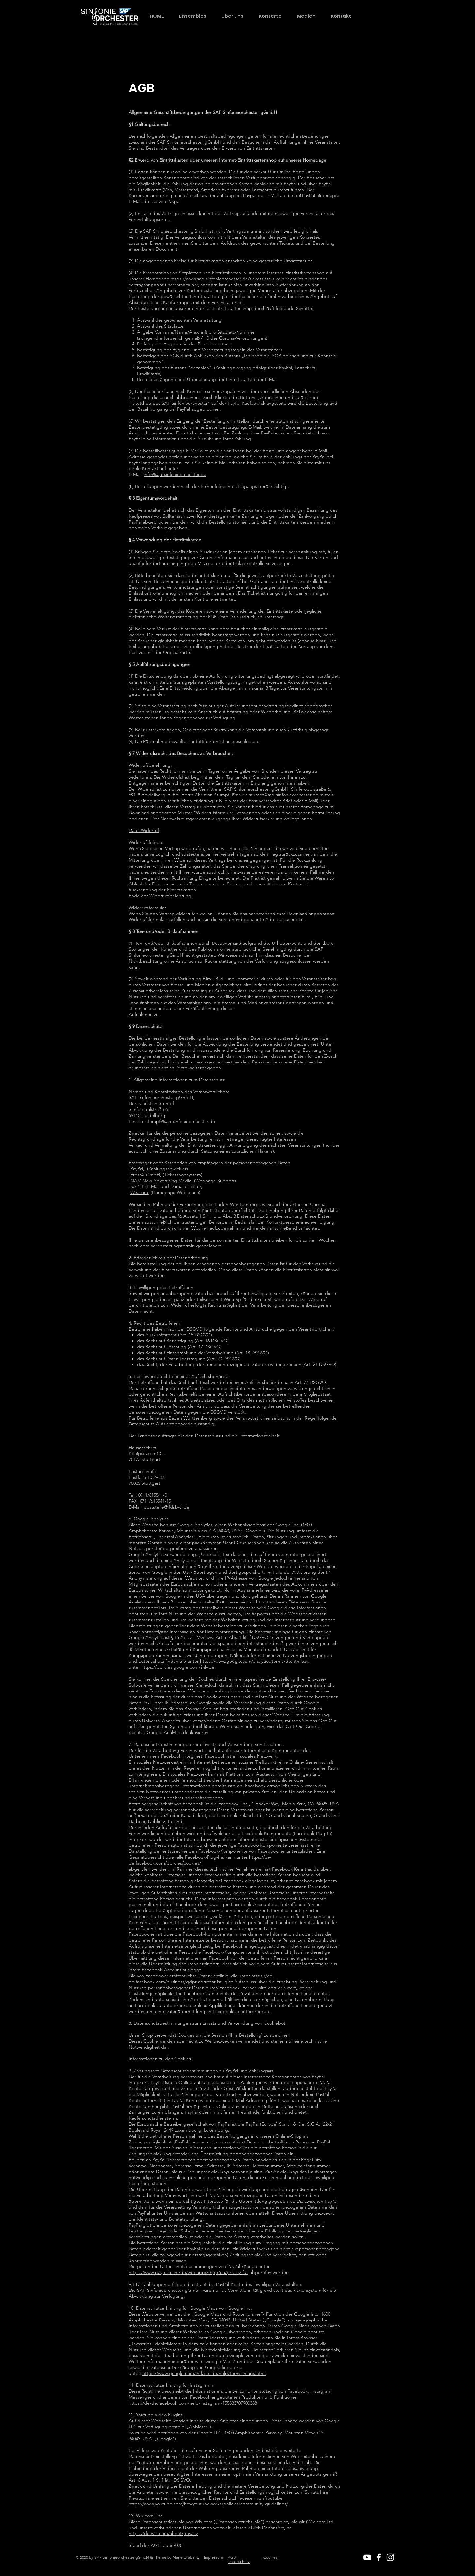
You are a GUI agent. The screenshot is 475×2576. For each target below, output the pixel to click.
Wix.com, (139, 1192)
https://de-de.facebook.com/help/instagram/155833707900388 (193, 2403)
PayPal (136, 1169)
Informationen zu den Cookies (160, 2059)
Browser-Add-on (201, 1709)
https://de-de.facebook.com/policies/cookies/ (200, 1860)
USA (147, 2438)
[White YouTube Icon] (367, 2557)
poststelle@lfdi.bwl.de (166, 1507)
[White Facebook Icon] (379, 2557)
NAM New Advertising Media (160, 1180)
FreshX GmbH (145, 1175)
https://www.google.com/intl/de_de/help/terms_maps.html (204, 2373)
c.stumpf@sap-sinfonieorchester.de (281, 795)
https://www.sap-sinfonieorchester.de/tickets (217, 279)
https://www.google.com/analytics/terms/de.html (250, 1661)
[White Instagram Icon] (390, 2557)
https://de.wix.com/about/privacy (163, 2533)
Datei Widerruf (144, 830)
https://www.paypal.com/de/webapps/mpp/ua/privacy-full (188, 2272)
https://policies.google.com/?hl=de (177, 1667)
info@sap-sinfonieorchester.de (175, 474)
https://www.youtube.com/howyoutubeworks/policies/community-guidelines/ (208, 2504)
